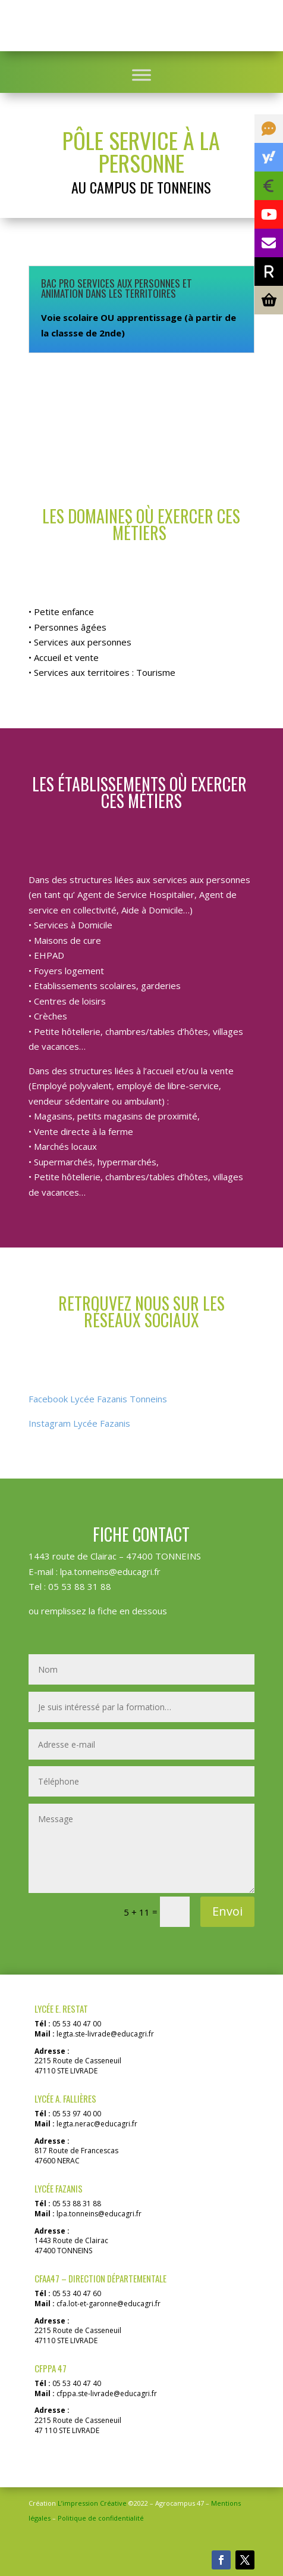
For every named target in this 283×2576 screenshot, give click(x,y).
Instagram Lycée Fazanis (79, 1423)
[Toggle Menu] (141, 74)
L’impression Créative (92, 2503)
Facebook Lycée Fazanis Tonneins (98, 1399)
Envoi (227, 1911)
